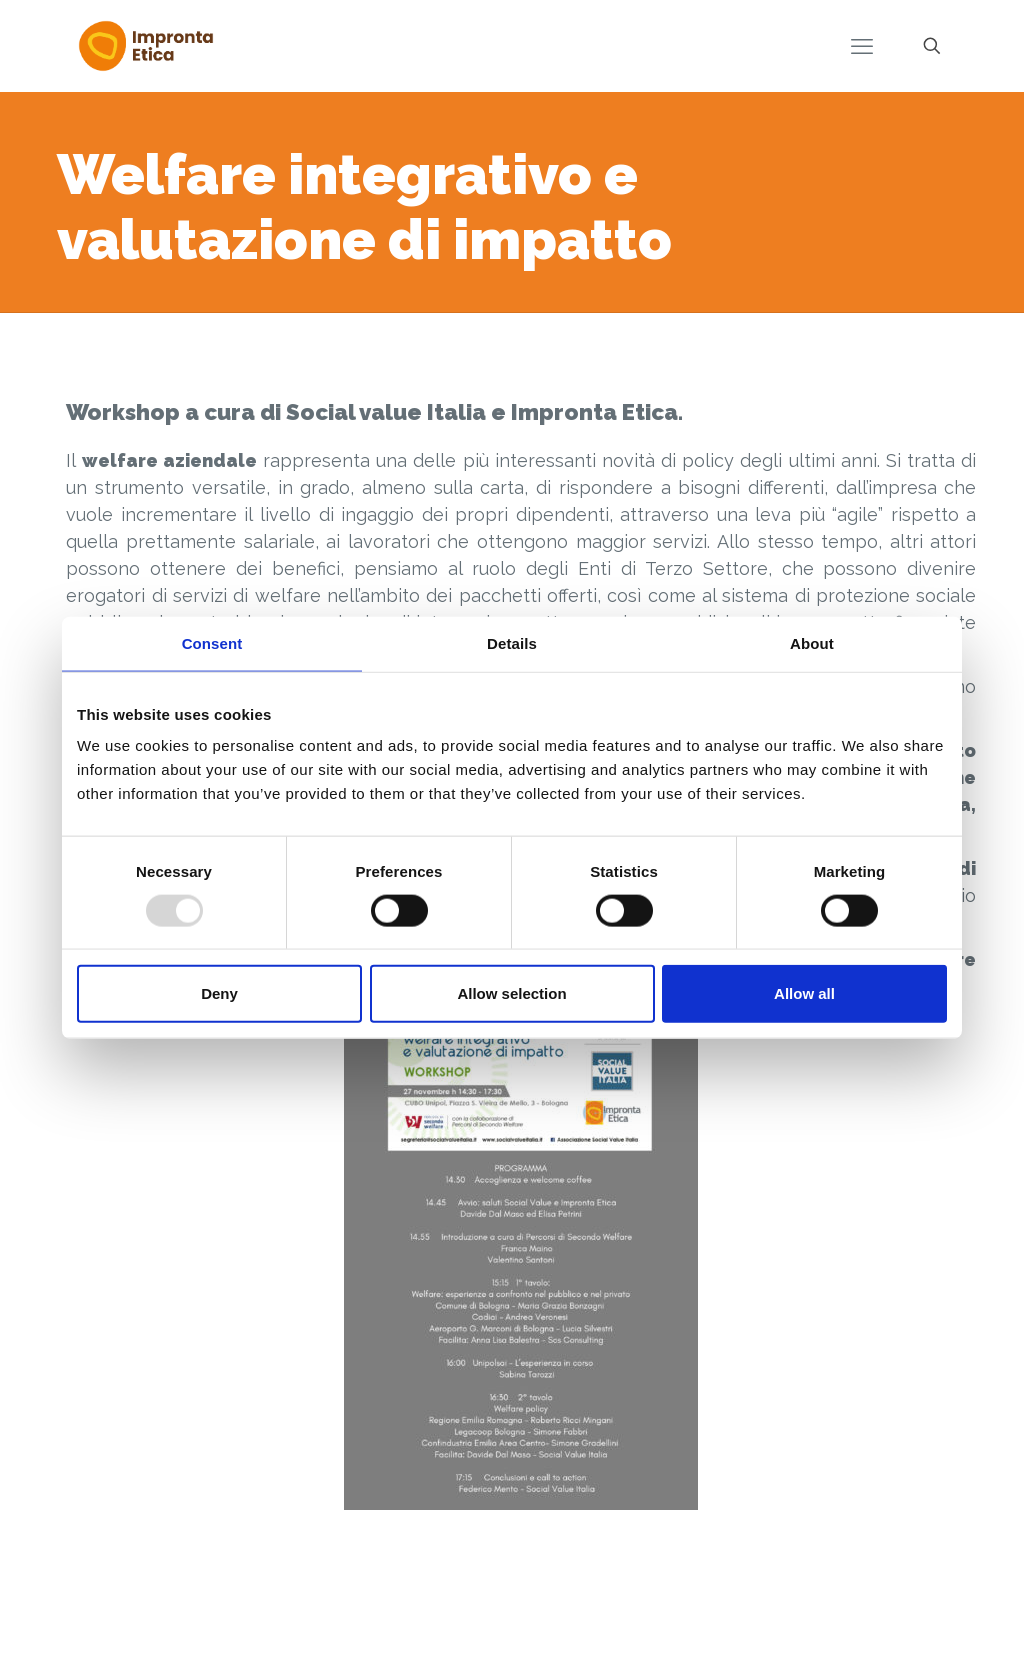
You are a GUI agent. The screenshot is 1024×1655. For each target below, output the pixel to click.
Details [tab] (512, 642)
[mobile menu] (862, 46)
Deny (219, 993)
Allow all (804, 993)
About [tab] (812, 642)
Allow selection (511, 993)
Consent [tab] (212, 642)
